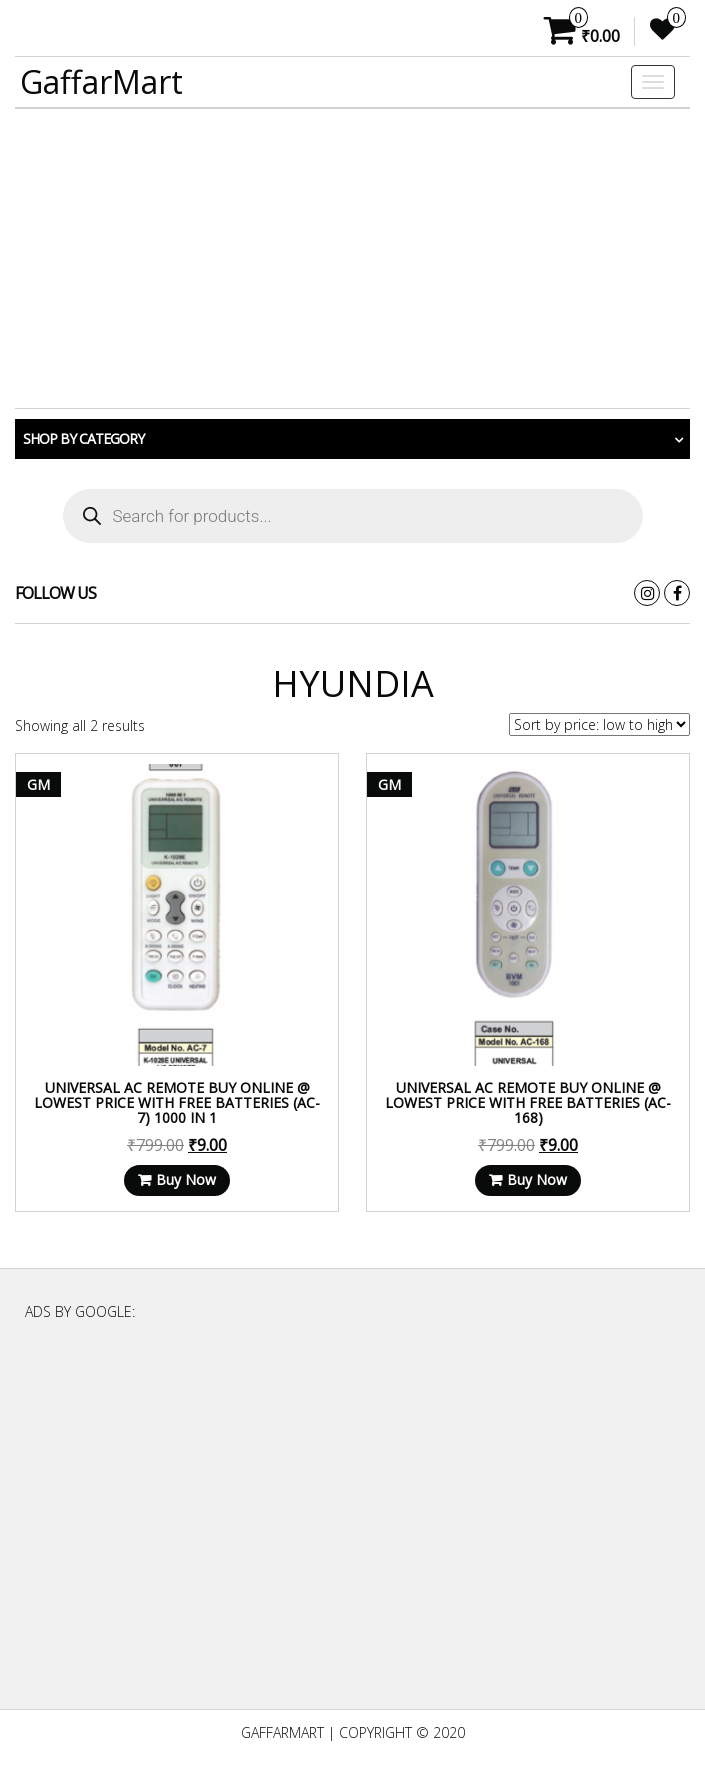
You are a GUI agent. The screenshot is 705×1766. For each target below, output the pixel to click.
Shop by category (83, 438)
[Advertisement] (352, 259)
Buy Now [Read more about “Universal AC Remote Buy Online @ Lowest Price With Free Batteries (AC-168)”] (537, 1179)
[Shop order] (599, 724)
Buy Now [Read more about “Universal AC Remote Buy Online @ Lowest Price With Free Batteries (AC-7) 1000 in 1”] (186, 1179)
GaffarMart (101, 81)
